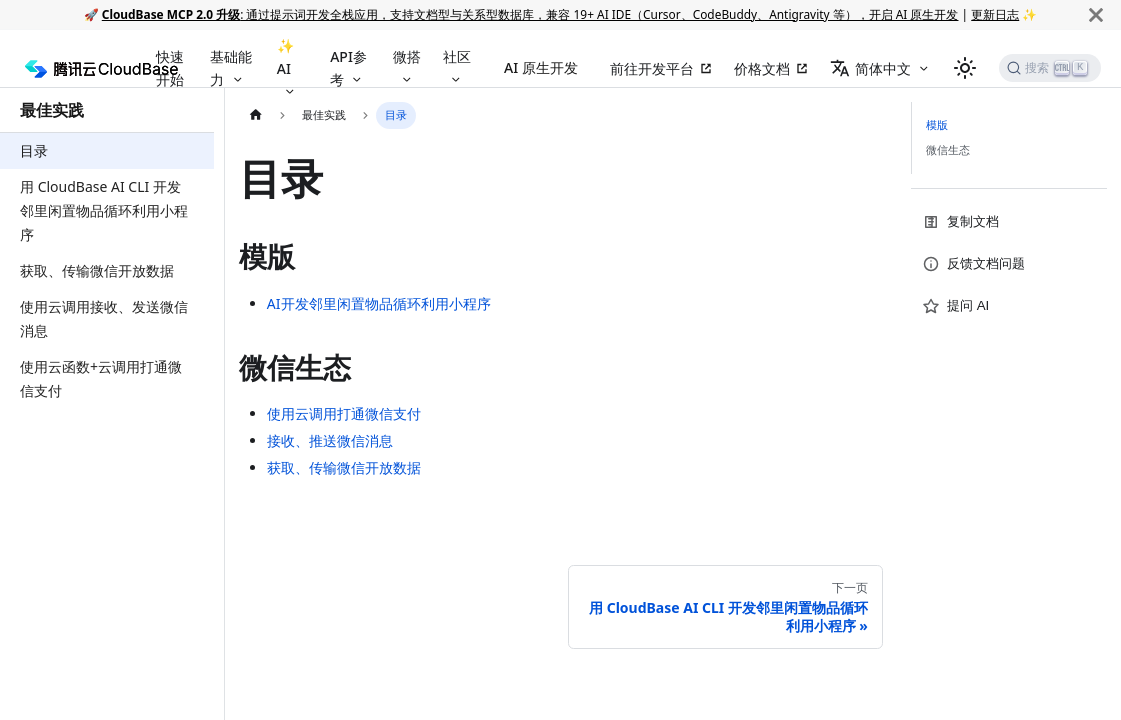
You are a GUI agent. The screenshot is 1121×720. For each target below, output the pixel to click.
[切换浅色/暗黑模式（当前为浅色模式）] (965, 68)
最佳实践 (52, 110)
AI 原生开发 (541, 67)
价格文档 (762, 68)
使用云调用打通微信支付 (344, 413)
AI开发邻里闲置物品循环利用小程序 (379, 303)
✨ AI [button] (285, 57)
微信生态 (948, 149)
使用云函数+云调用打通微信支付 (101, 378)
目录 (34, 150)
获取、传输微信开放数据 (97, 270)
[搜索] (1050, 68)
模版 (937, 124)
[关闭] (1096, 14)
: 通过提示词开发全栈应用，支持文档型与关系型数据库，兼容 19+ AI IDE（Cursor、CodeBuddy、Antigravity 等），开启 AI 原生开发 (530, 14)
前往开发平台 (652, 68)
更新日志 (995, 14)
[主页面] (255, 115)
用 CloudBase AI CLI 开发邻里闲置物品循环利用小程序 (104, 210)
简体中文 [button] (870, 68)
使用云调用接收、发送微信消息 (104, 318)
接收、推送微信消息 (330, 440)
